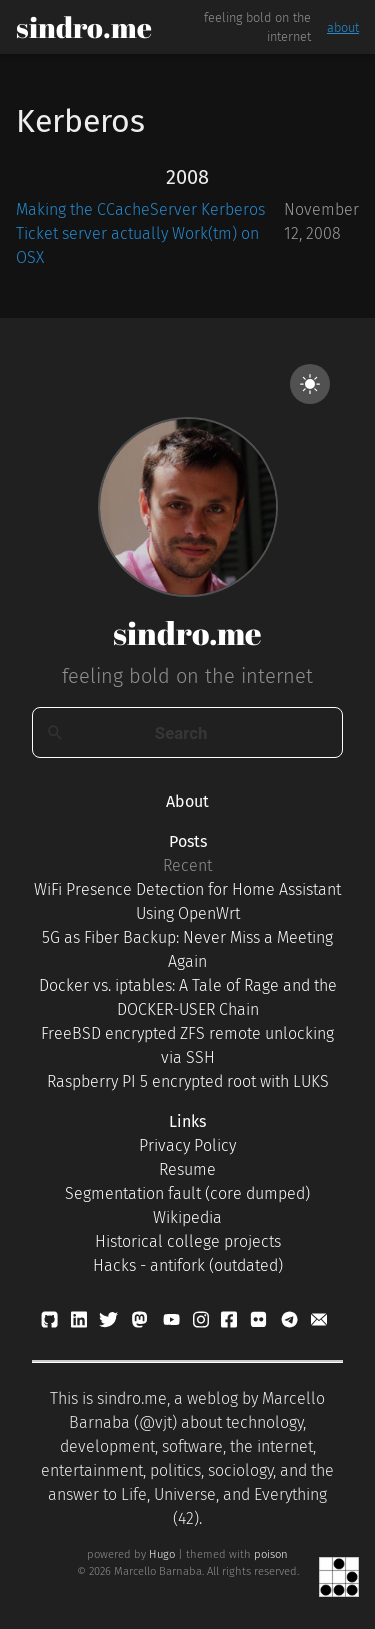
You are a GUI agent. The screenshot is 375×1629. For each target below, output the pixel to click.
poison (271, 1554)
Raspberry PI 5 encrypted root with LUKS (188, 1081)
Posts (188, 841)
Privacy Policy (187, 1145)
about (343, 27)
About (187, 801)
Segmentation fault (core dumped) (187, 1193)
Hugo (162, 1554)
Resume (187, 1169)
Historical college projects (188, 1241)
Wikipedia (187, 1217)
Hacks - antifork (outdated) (188, 1265)
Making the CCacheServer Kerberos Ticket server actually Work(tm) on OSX (140, 233)
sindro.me (84, 27)
